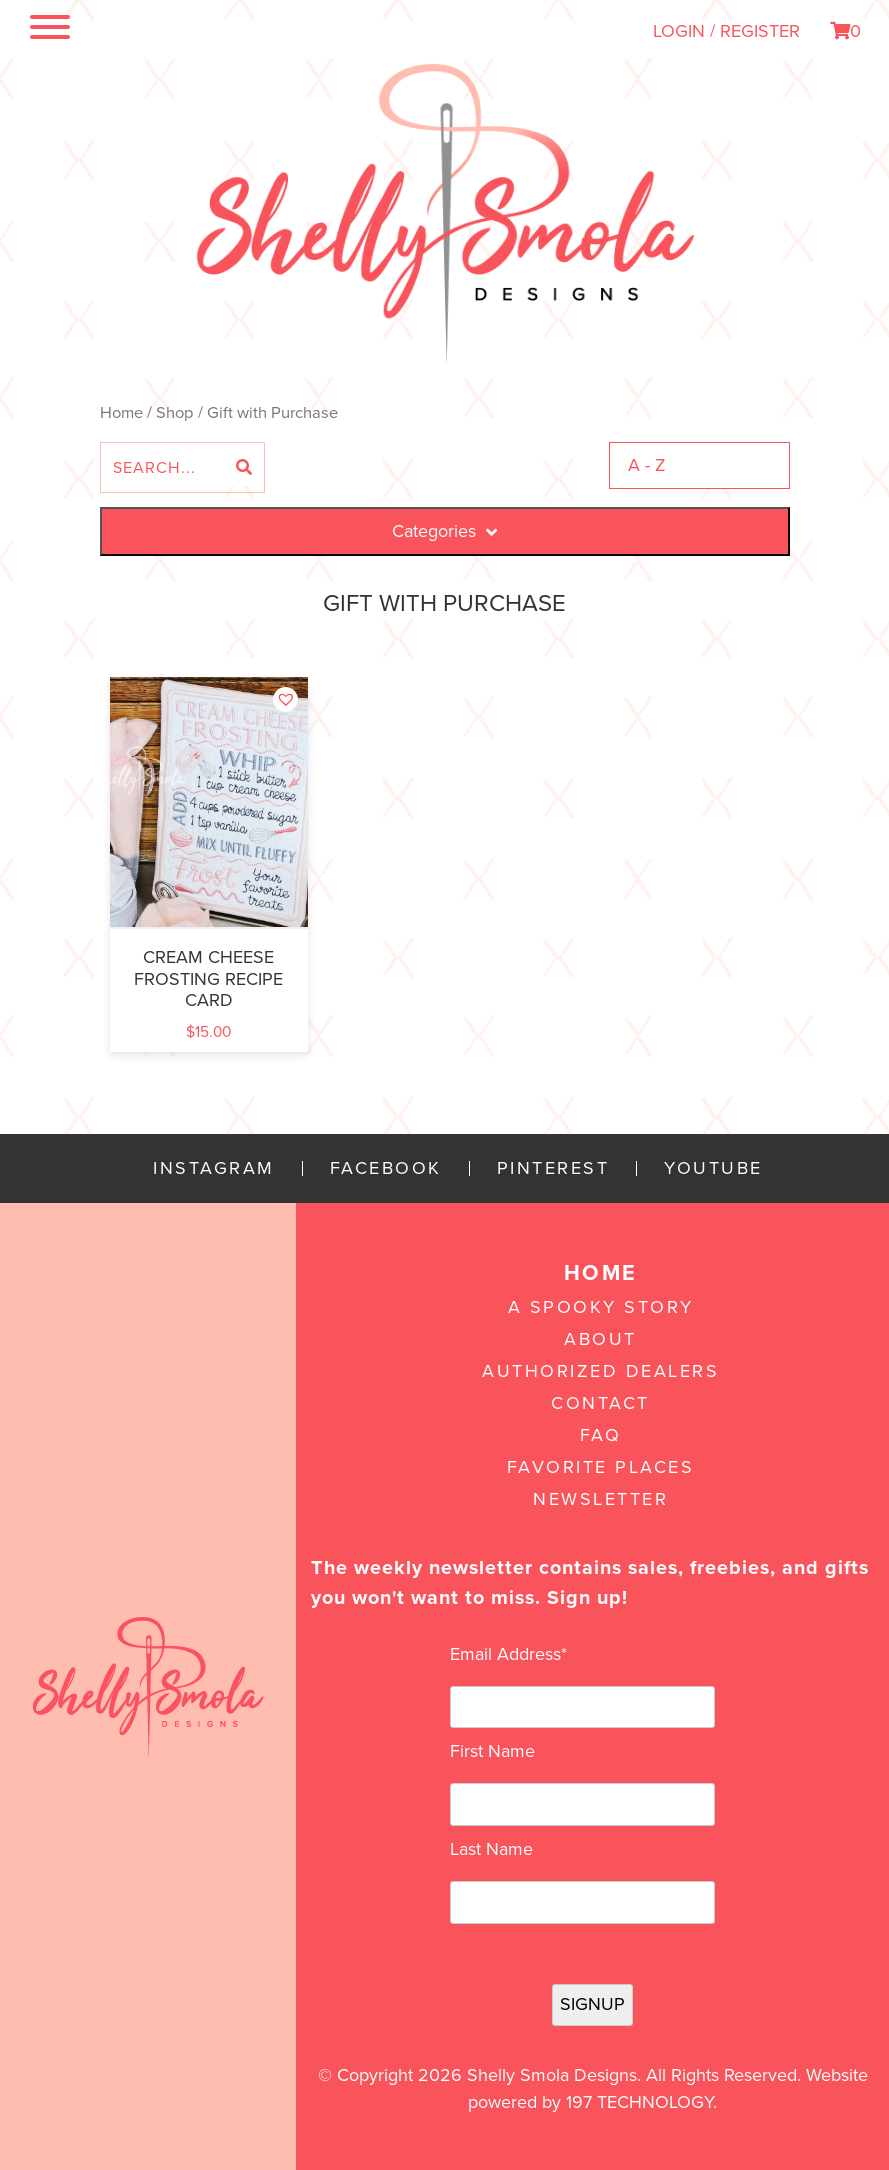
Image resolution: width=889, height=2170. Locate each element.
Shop (175, 413)
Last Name (491, 1849)
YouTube (713, 1168)
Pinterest (553, 1168)
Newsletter (600, 1499)
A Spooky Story (601, 1307)
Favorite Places (601, 1467)
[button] (285, 699)
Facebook (386, 1168)
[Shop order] (699, 465)
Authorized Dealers (600, 1371)
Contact (600, 1403)
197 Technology (639, 2102)
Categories (444, 531)
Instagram (214, 1168)
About (600, 1339)
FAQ (601, 1435)
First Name (492, 1751)
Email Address (508, 1654)
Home (121, 413)
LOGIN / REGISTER (726, 31)
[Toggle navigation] (49, 31)
